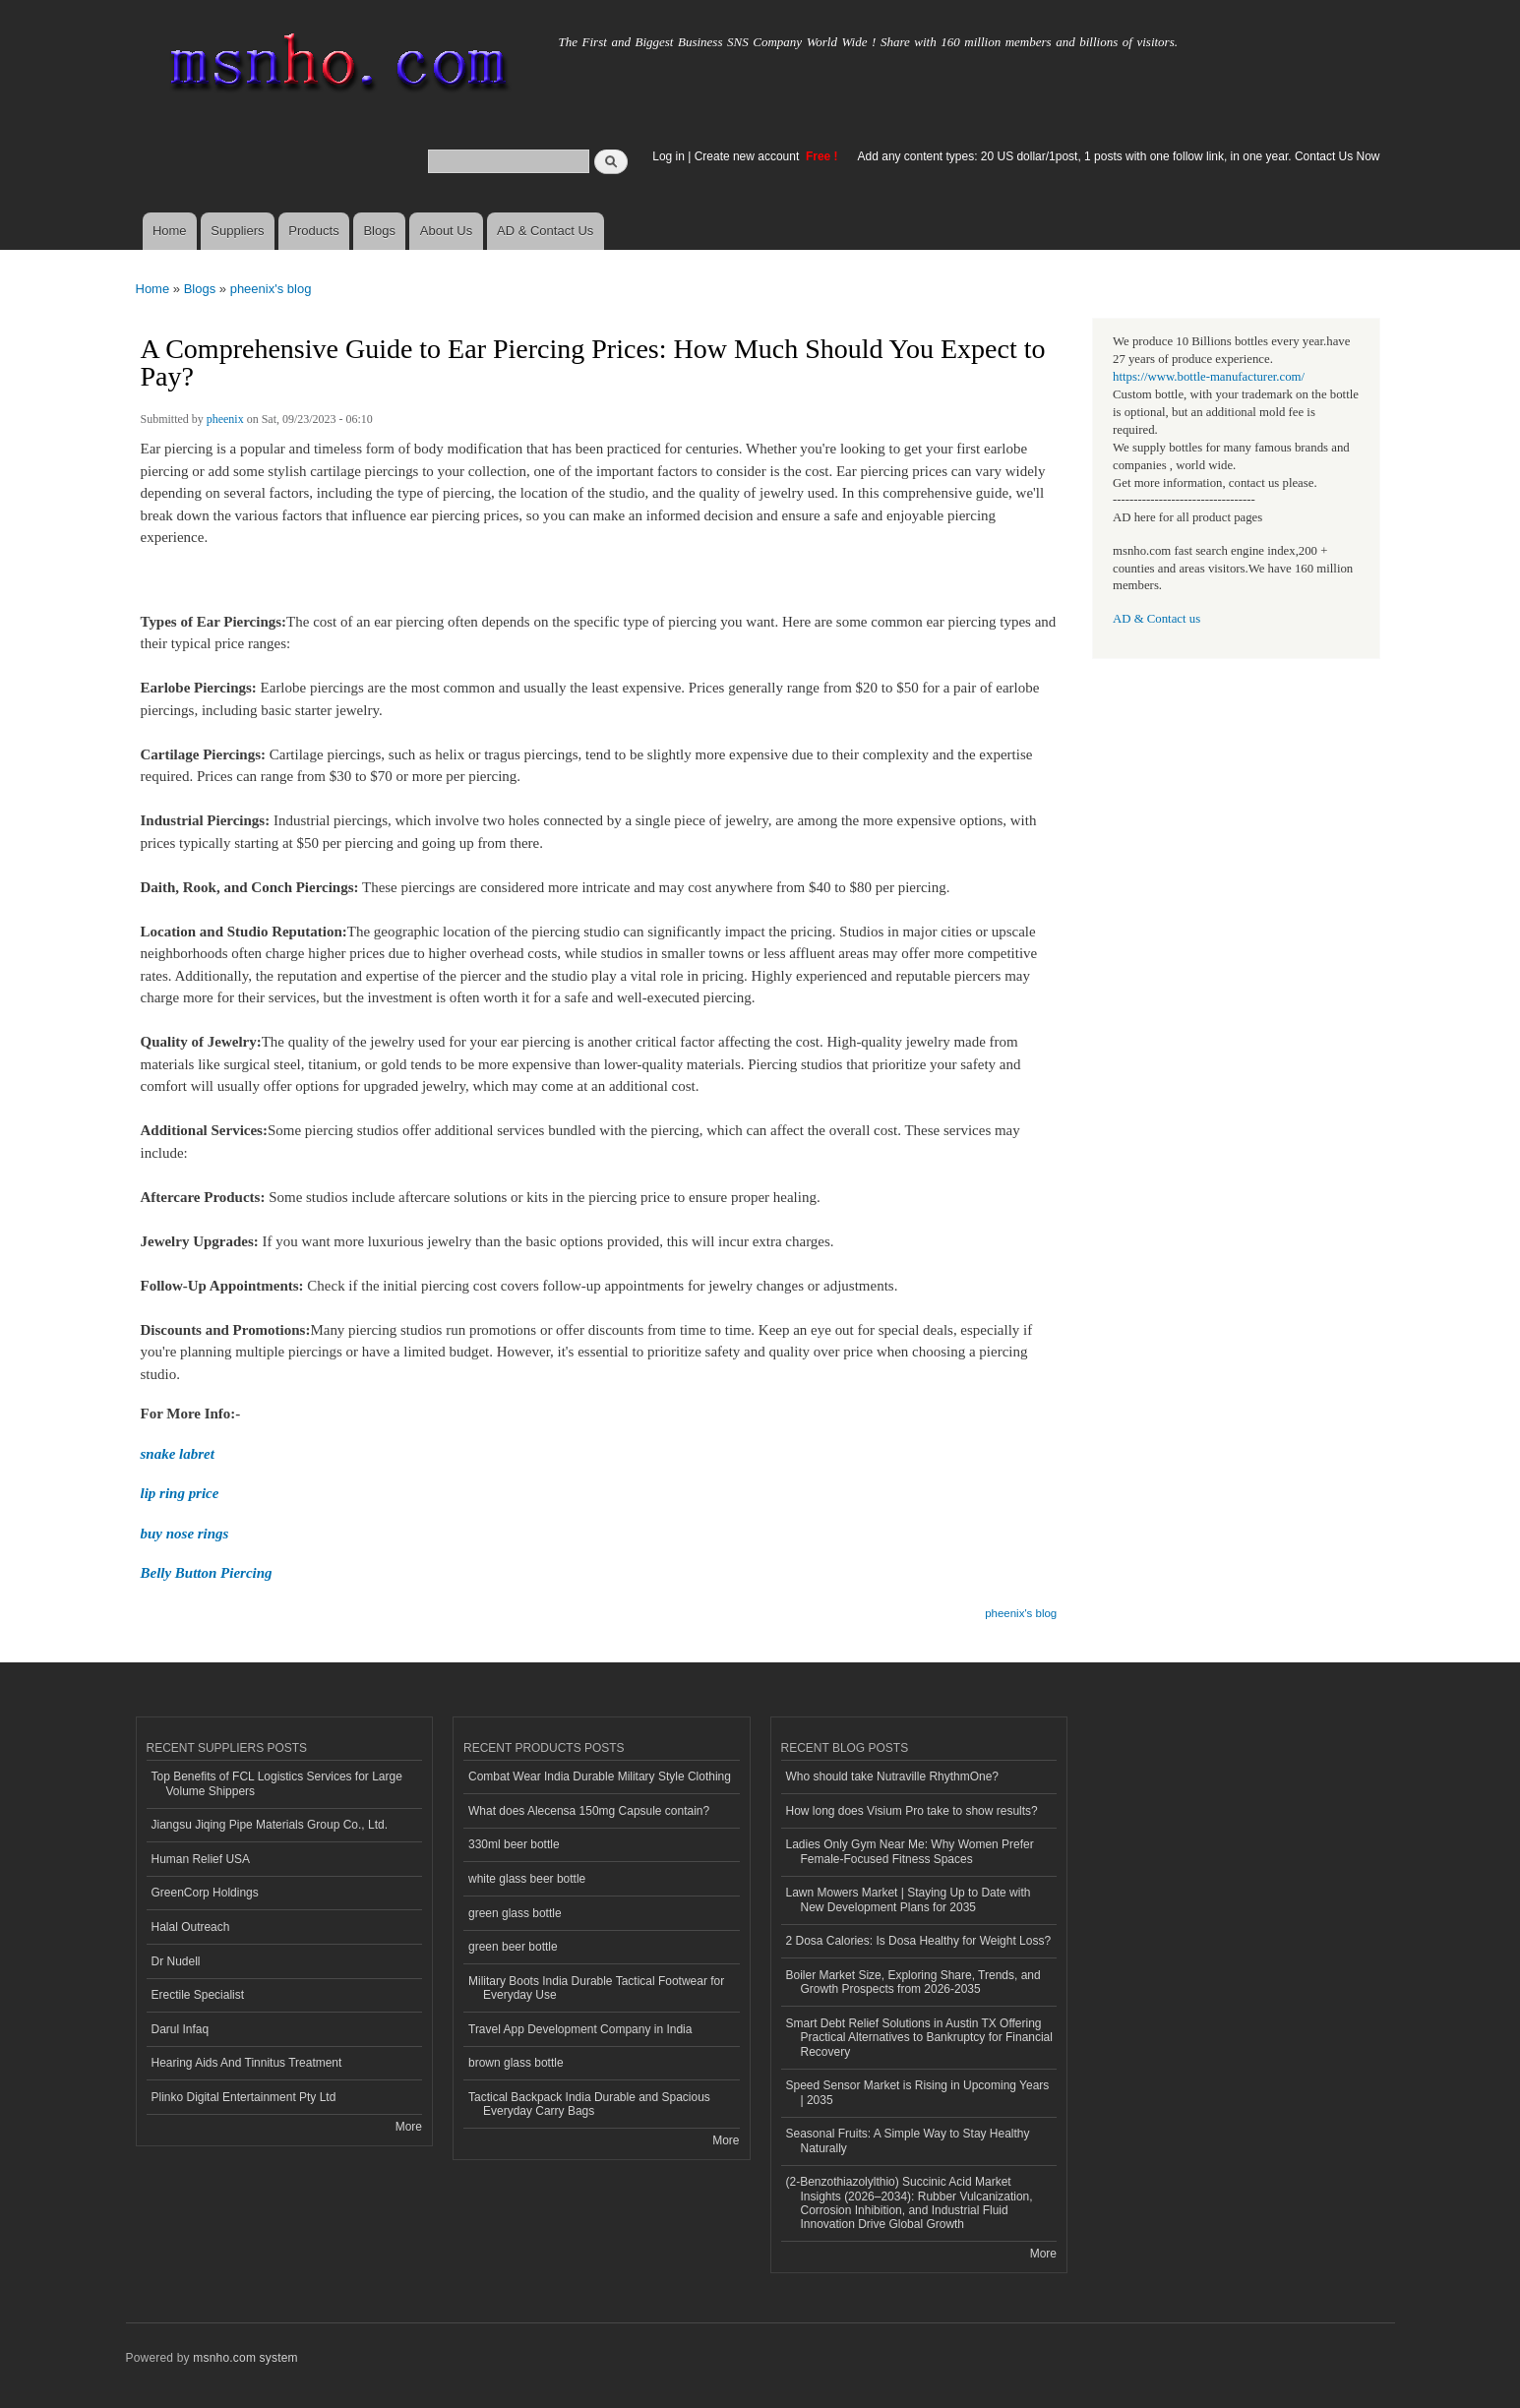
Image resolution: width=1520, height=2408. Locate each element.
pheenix (225, 419)
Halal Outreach (191, 1927)
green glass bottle (515, 1913)
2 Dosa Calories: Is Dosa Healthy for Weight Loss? (919, 1941)
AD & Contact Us (545, 230)
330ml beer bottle (514, 1844)
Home (169, 230)
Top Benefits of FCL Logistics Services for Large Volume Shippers (277, 1783)
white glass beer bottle (526, 1879)
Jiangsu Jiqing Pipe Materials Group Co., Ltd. (270, 1825)
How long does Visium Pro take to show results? (912, 1811)
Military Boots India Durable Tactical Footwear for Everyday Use (596, 1988)
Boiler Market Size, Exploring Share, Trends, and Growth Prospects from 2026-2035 (913, 1982)
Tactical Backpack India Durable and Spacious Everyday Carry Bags (589, 2104)
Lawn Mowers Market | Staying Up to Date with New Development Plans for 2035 (908, 1899)
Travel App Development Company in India (580, 2029)
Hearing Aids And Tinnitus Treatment (247, 2063)
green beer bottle (513, 1947)
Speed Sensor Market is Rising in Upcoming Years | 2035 (918, 2092)
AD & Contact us (1156, 619)
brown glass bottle (516, 2063)
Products (313, 230)
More (408, 2127)
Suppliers (237, 230)
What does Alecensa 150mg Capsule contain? (588, 1811)
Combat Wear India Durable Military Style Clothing (599, 1776)
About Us (446, 230)
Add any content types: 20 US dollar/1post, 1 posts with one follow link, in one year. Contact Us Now (1119, 156)
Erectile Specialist (198, 1995)
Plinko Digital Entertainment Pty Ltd (244, 2097)
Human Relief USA (201, 1859)
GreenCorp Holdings (205, 1892)
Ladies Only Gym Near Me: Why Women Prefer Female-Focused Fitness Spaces (910, 1851)
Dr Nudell (176, 1961)
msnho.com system (245, 2358)
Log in (668, 156)
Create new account (749, 156)
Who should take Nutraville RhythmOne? (893, 1776)
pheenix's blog (271, 288)
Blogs (379, 230)
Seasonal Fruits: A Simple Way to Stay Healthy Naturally (908, 2140)
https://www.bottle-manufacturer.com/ (1209, 377)
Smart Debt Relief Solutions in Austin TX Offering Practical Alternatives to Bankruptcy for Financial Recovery (919, 2038)
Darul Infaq (181, 2029)
